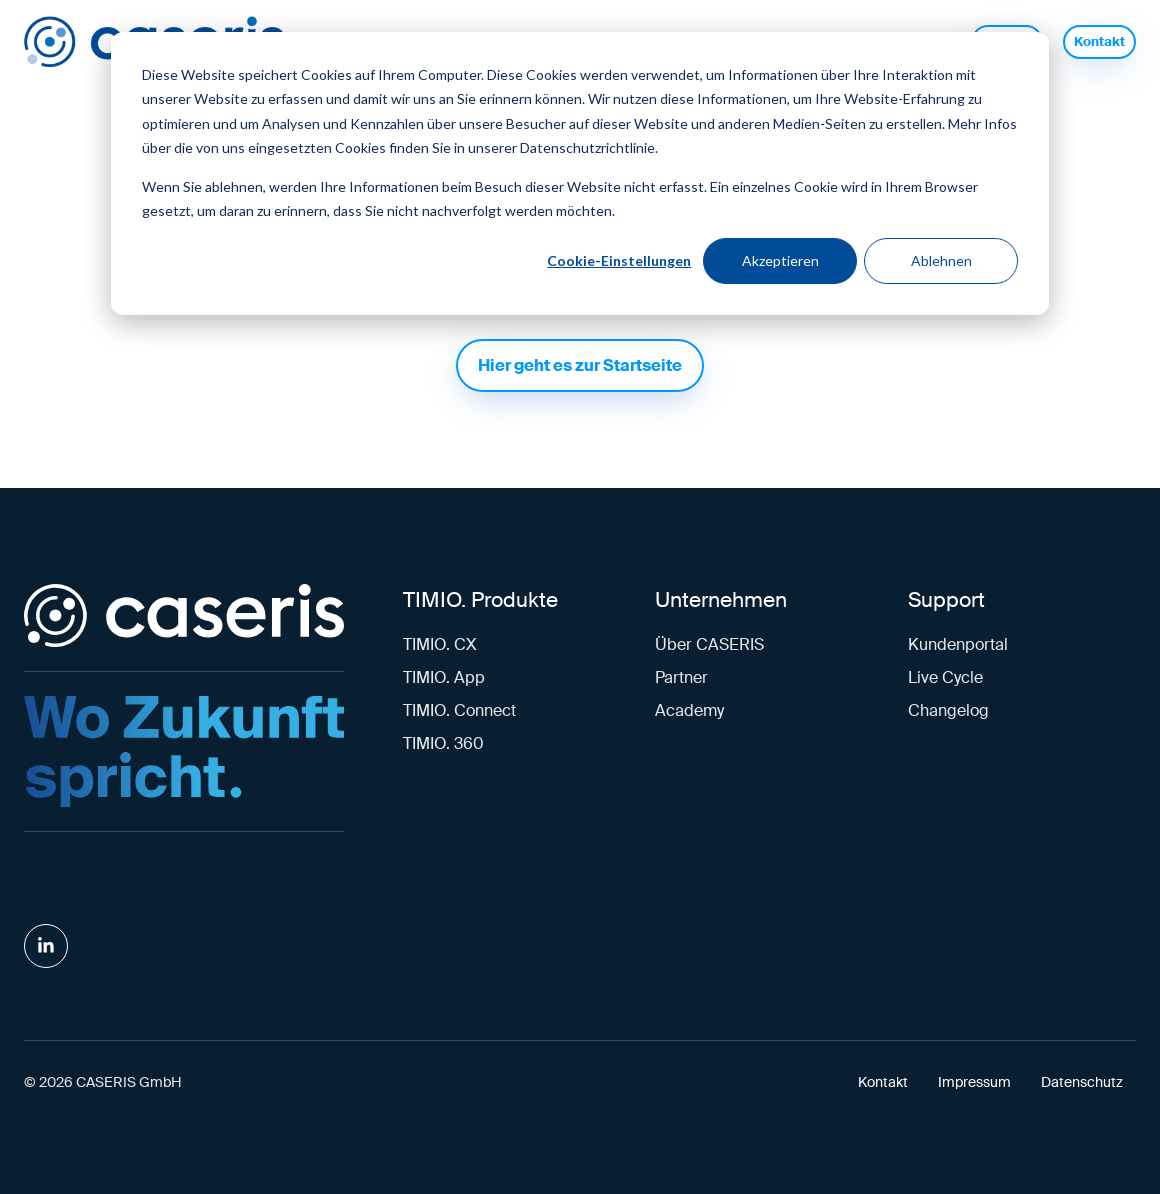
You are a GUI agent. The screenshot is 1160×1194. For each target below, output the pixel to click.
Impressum (974, 1082)
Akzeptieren (780, 260)
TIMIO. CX (440, 644)
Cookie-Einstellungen (619, 260)
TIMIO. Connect (459, 710)
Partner (681, 677)
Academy (689, 710)
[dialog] (580, 173)
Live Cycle (945, 677)
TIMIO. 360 (443, 743)
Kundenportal (958, 644)
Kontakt (1099, 41)
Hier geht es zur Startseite (580, 365)
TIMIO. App (444, 677)
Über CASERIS (709, 644)
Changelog (948, 710)
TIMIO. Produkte (480, 599)
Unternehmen (721, 599)
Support (946, 599)
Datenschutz (1082, 1082)
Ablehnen (941, 260)
